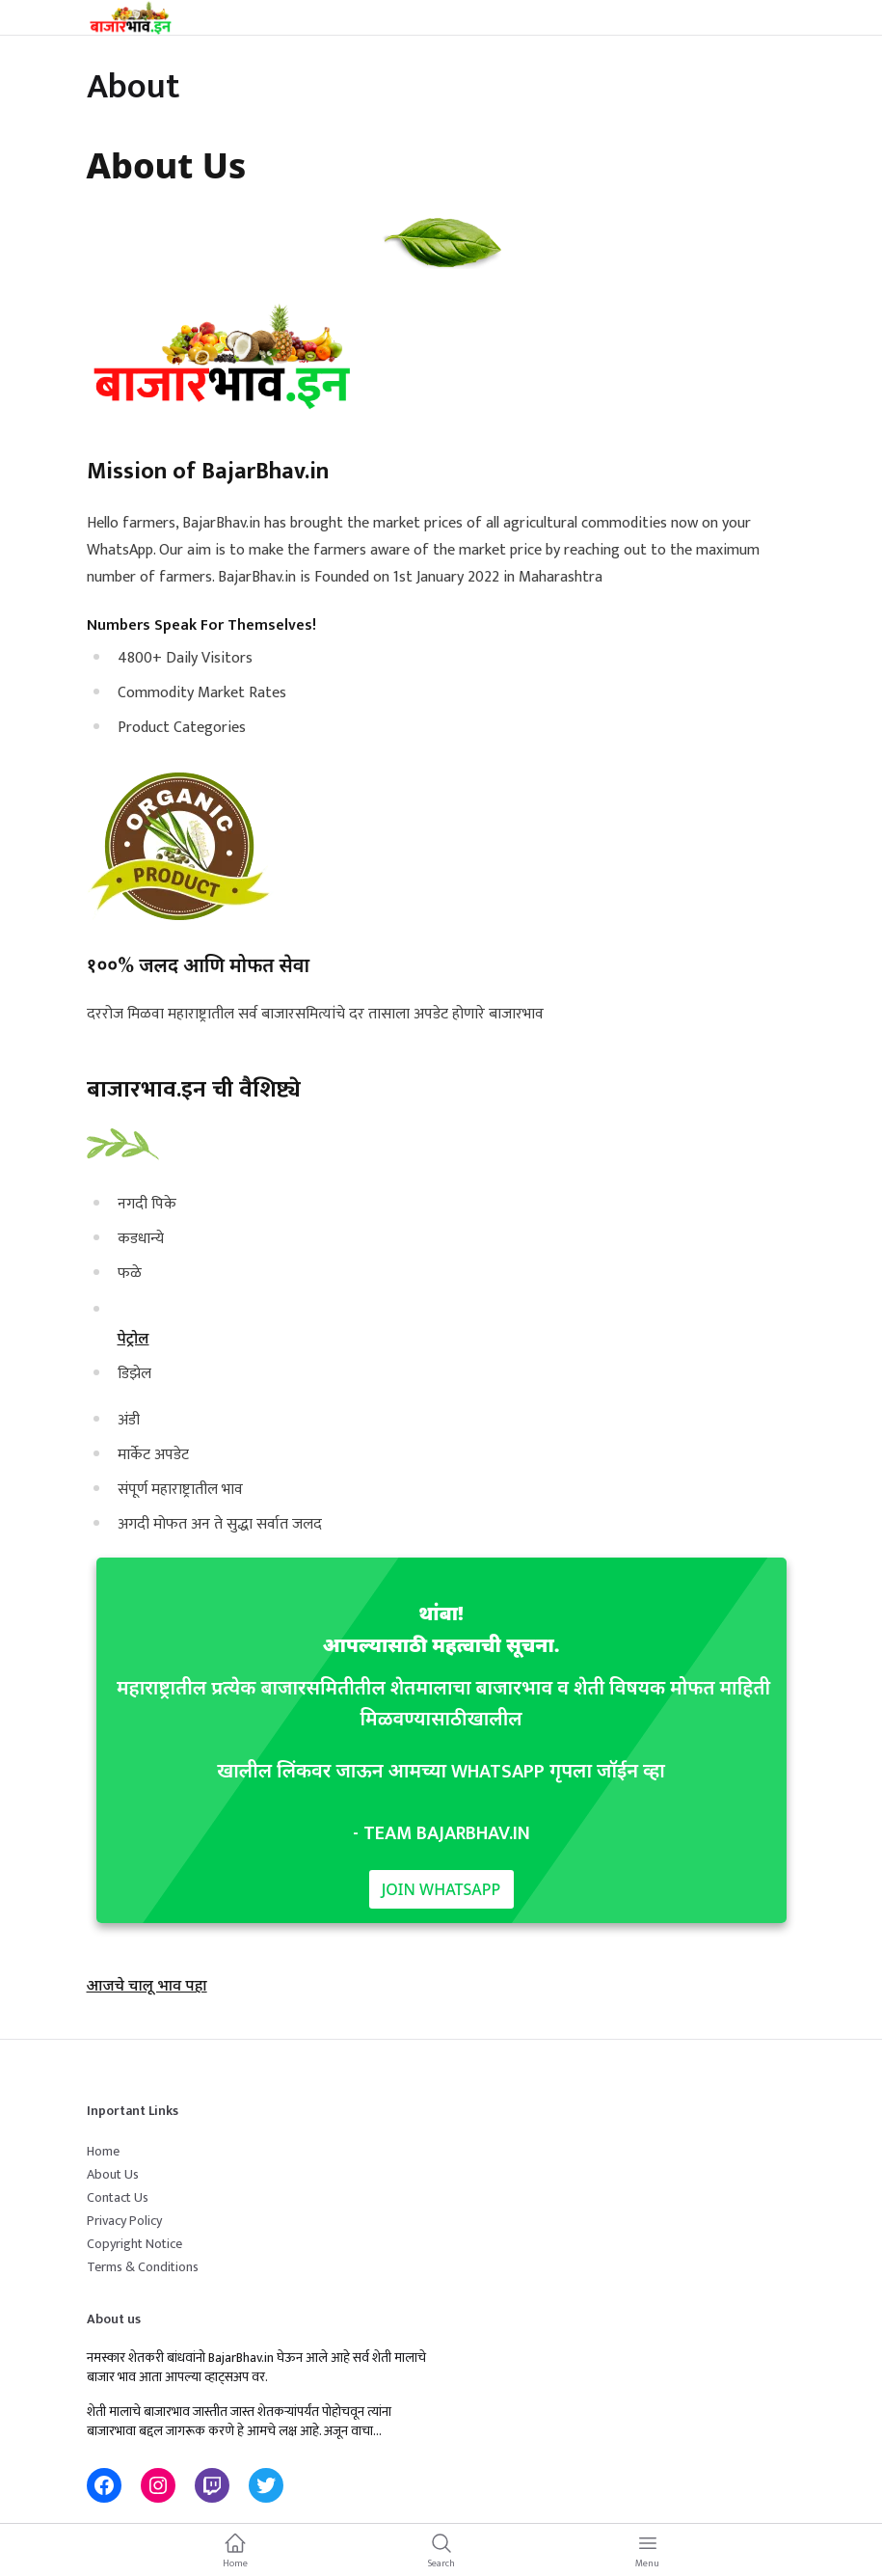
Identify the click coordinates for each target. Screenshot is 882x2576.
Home (103, 2151)
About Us (113, 2174)
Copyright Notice (134, 2244)
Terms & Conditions (143, 2267)
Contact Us (117, 2197)
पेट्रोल (133, 1337)
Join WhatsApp (441, 1889)
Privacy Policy (124, 2221)
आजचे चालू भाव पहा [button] (147, 1984)
